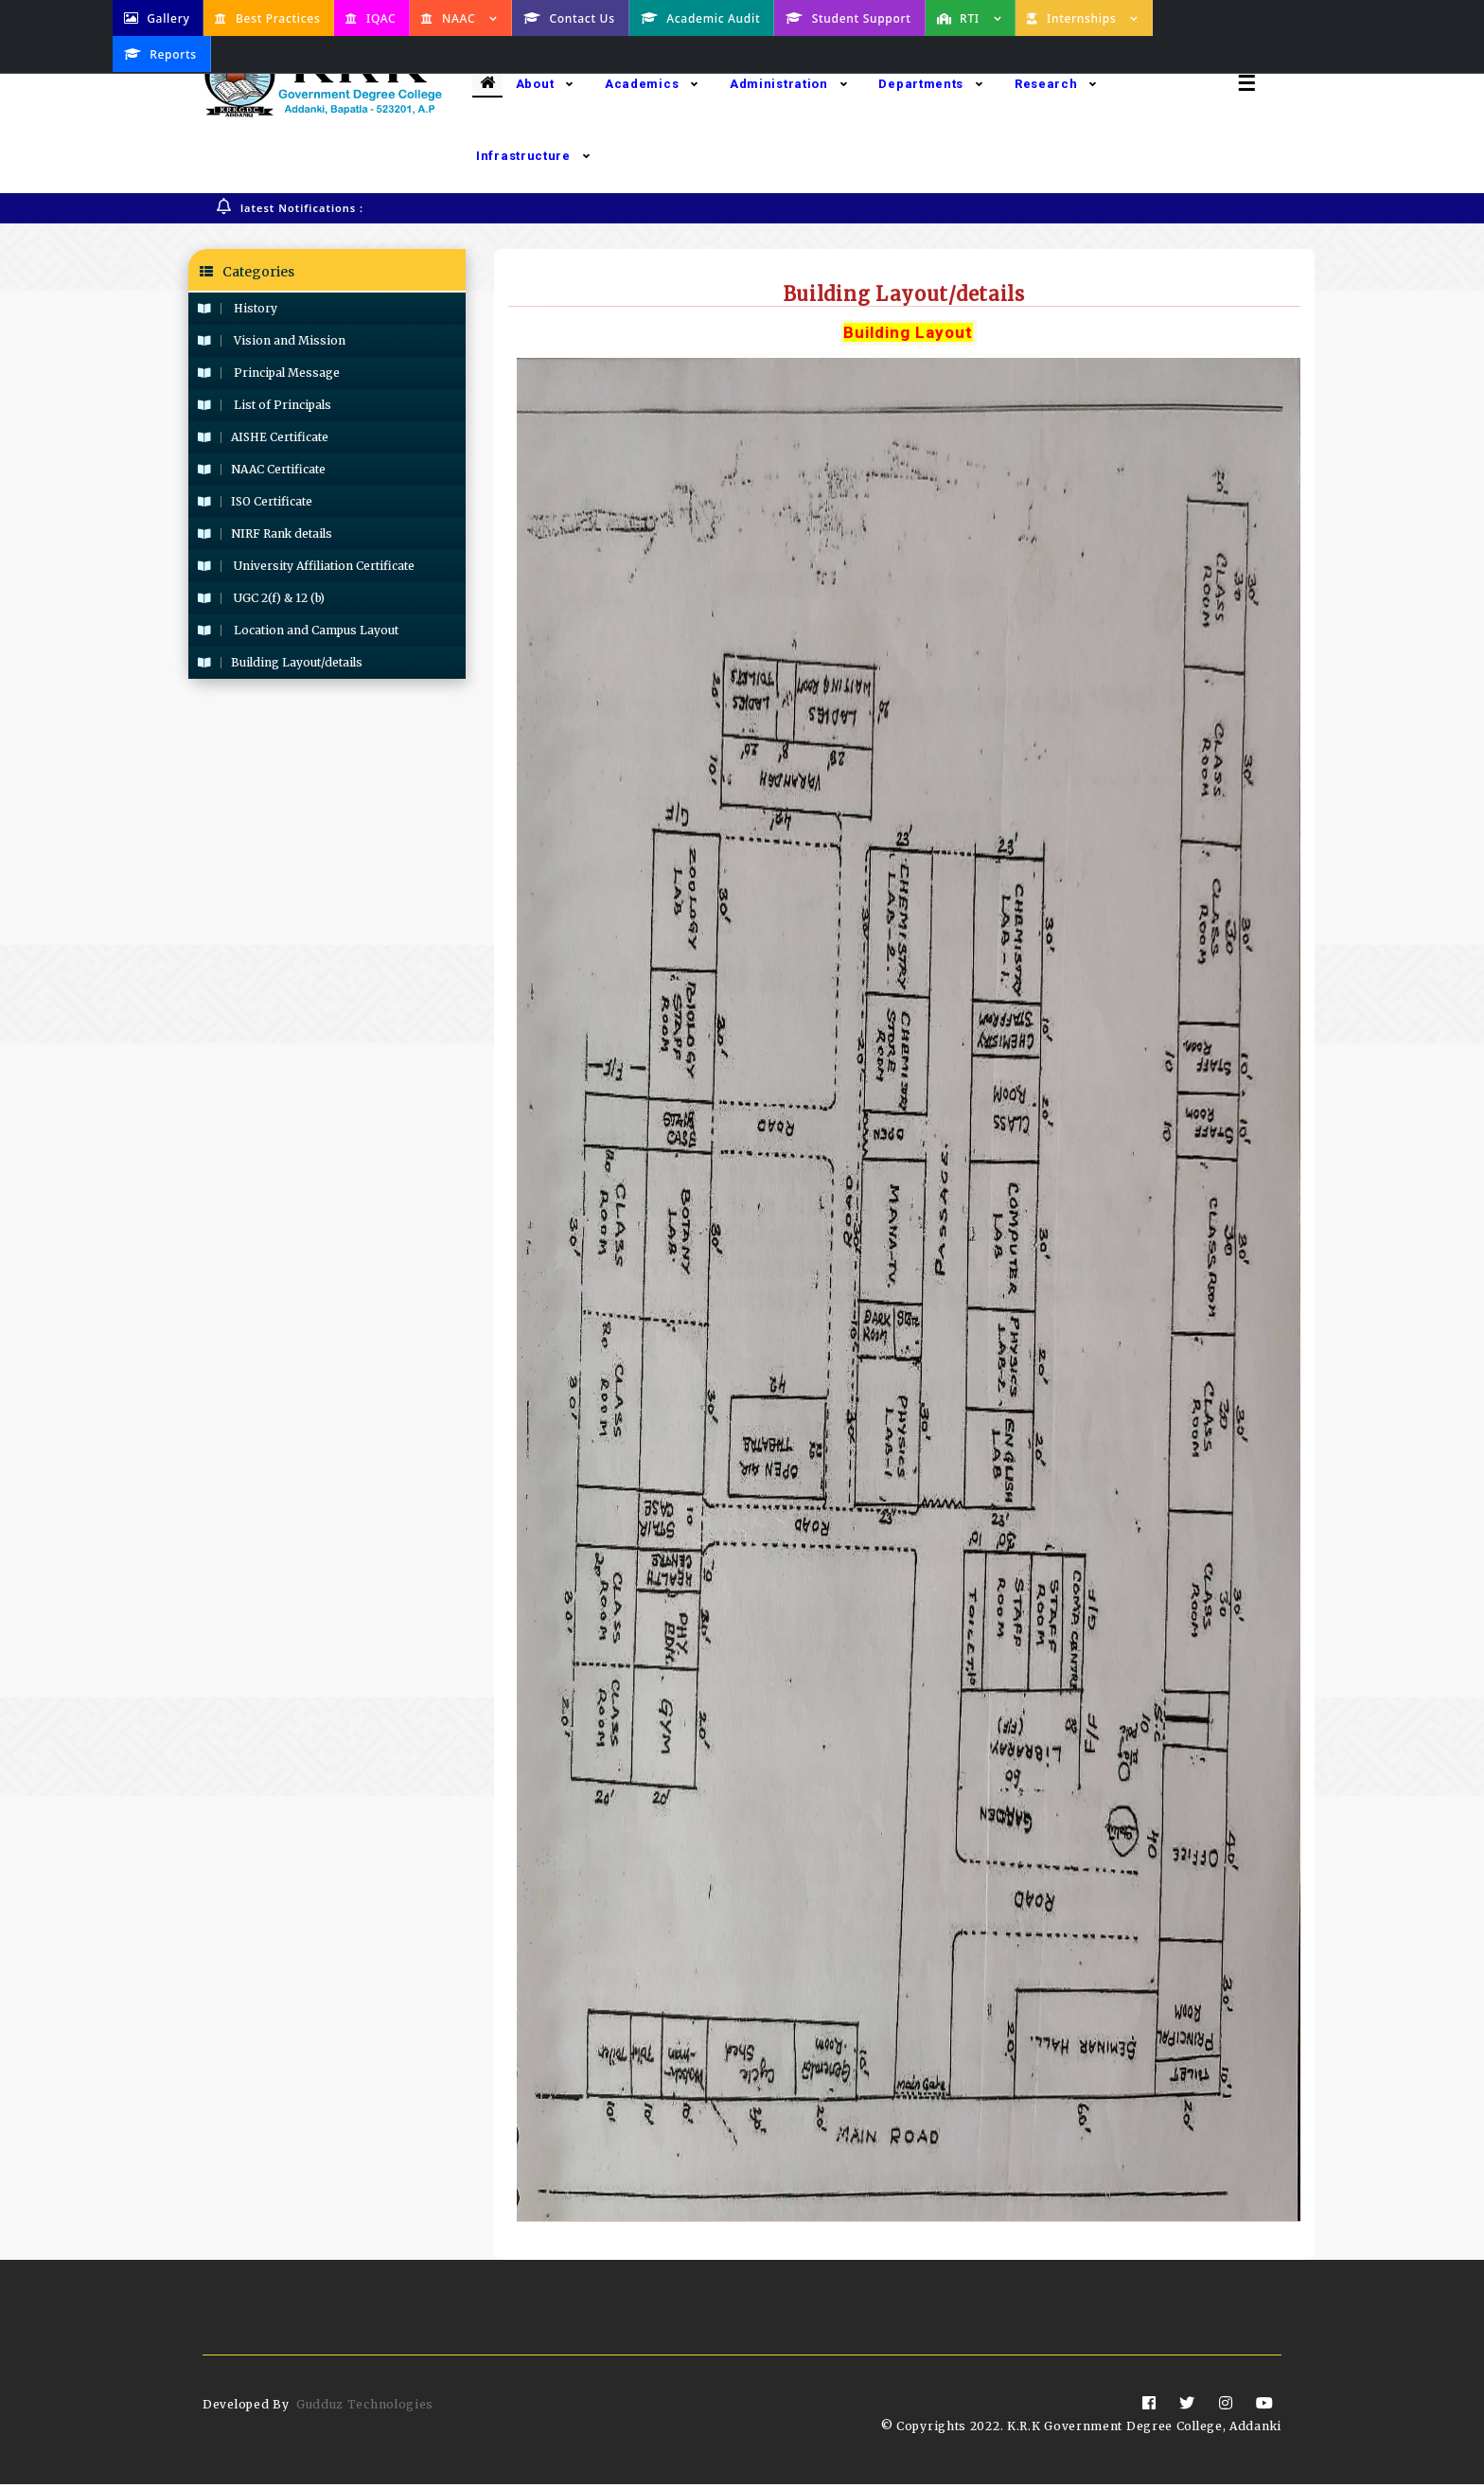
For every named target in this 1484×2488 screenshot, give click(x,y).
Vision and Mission (271, 341)
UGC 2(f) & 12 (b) (261, 599)
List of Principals (264, 406)
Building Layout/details (280, 663)
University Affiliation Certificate (306, 567)
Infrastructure (533, 156)
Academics (651, 84)
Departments (930, 84)
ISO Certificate (255, 502)
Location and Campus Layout (298, 631)
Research (1056, 84)
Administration (789, 84)
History (237, 309)
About (545, 84)
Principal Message (269, 373)
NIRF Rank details (265, 534)
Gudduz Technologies (364, 2408)
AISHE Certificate (263, 438)
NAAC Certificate (262, 470)
